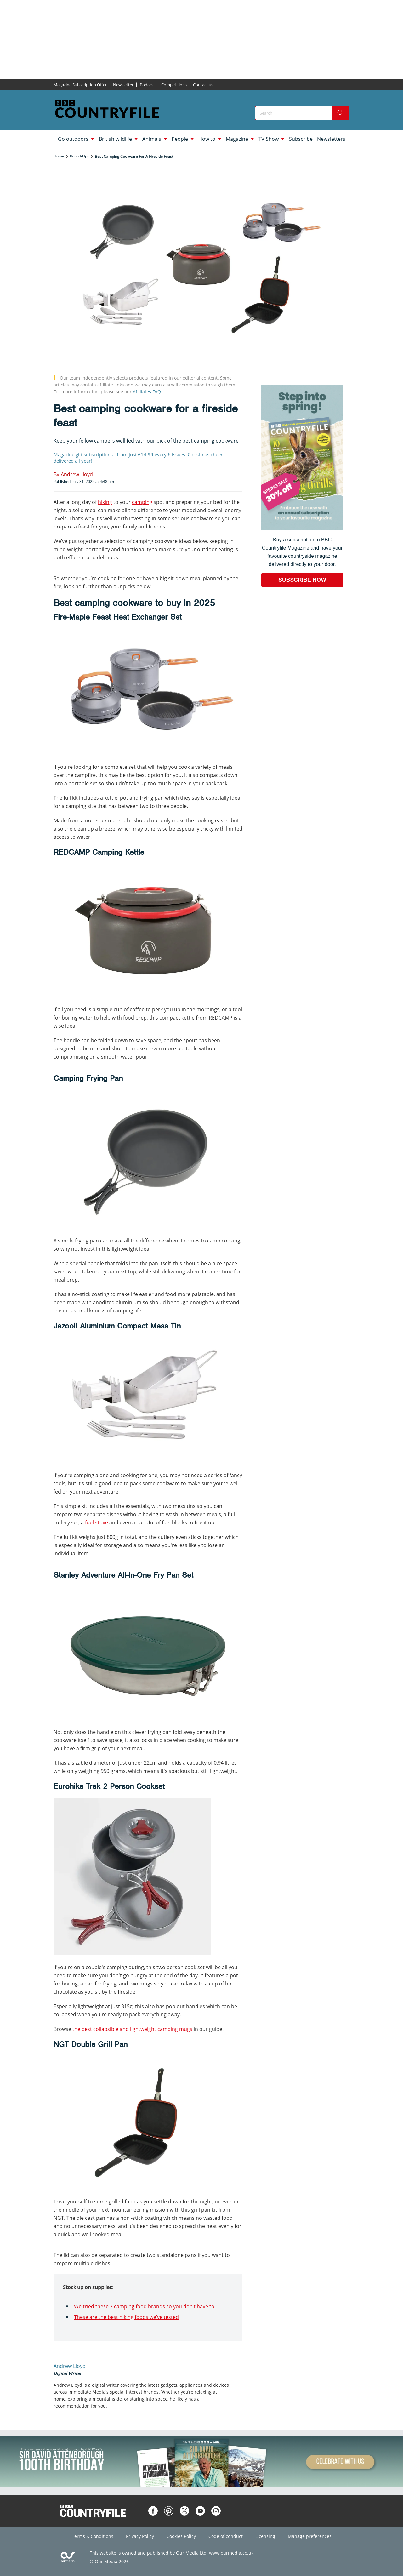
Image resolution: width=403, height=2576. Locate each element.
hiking (105, 502)
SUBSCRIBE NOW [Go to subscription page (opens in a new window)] (302, 580)
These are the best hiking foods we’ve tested (126, 2317)
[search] (340, 113)
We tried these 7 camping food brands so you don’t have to (144, 2306)
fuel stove (96, 1522)
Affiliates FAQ (147, 392)
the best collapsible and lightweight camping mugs (132, 2028)
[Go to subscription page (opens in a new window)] (302, 528)
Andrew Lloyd (70, 2365)
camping (142, 502)
